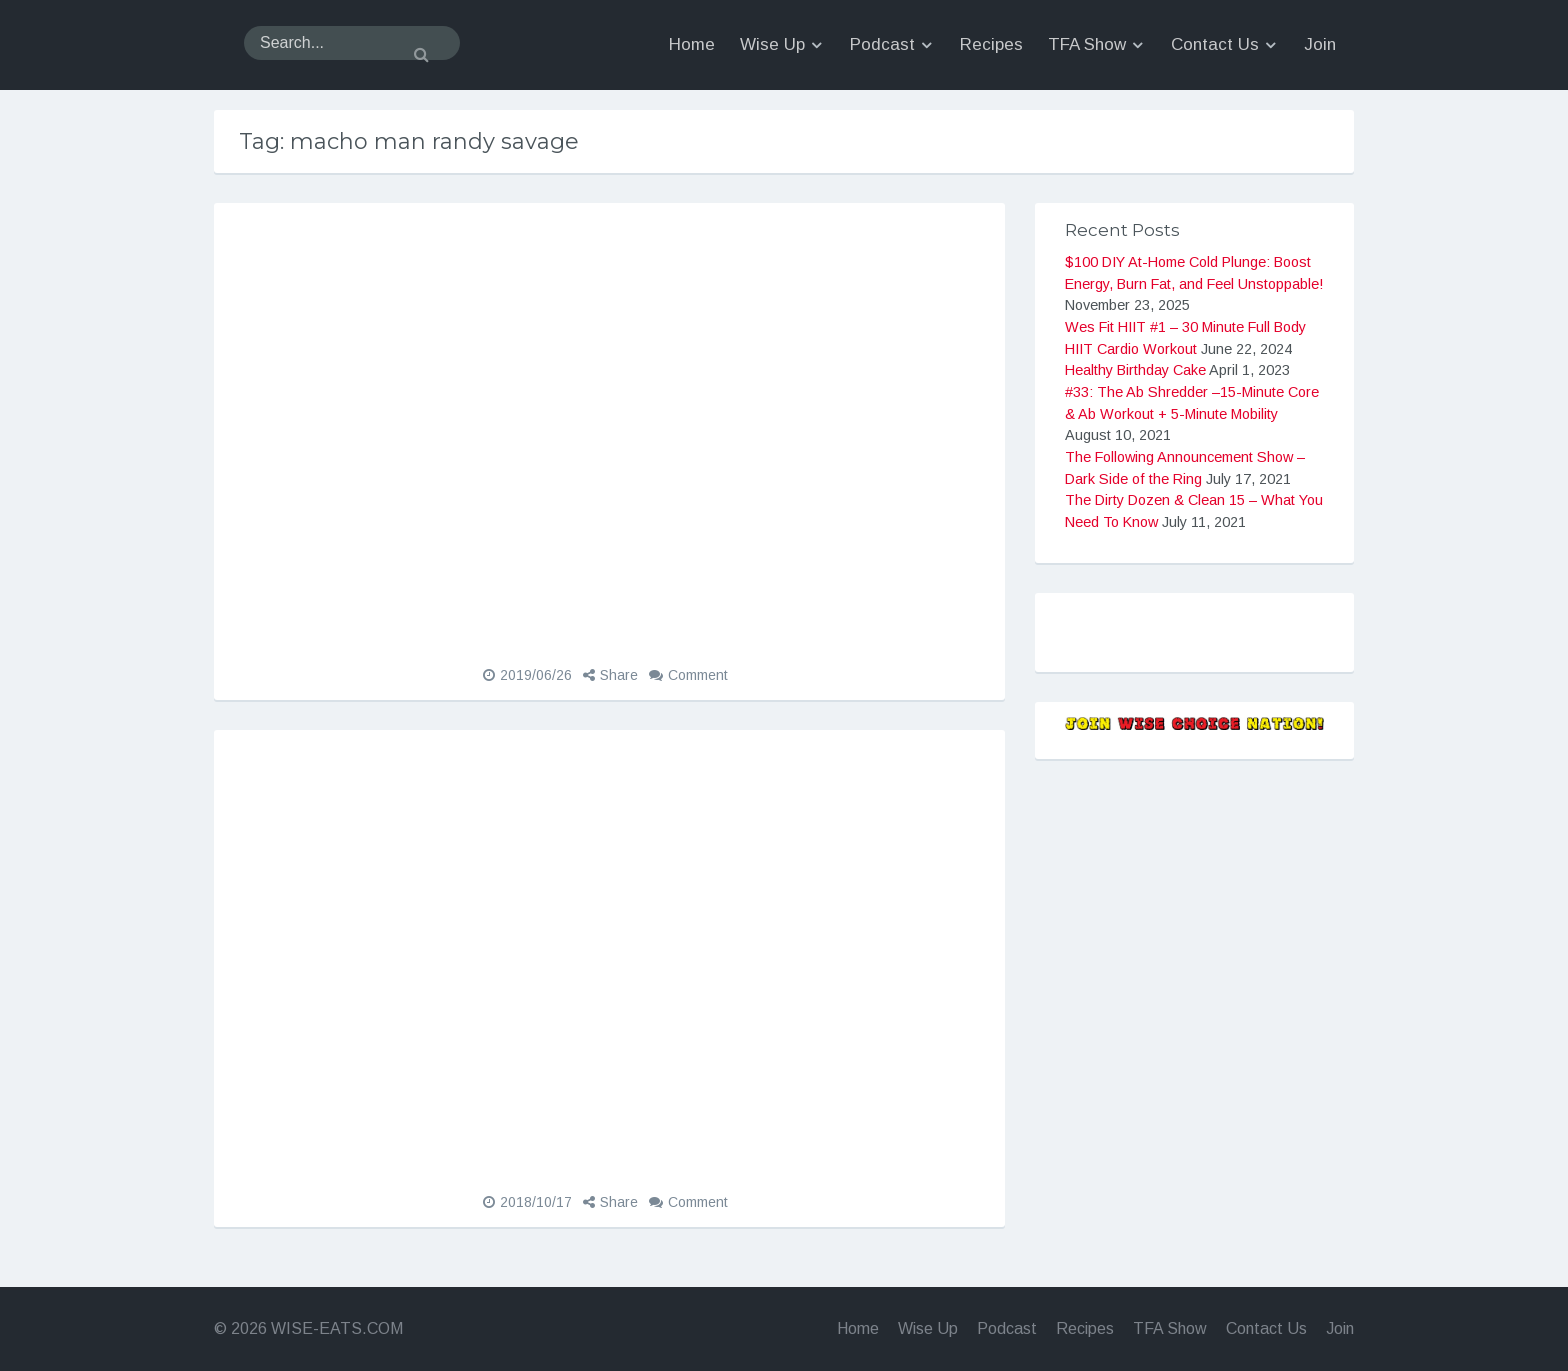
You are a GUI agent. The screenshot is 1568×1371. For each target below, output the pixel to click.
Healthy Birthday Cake (1135, 370)
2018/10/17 (536, 1202)
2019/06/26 (536, 675)
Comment (698, 675)
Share (619, 675)
